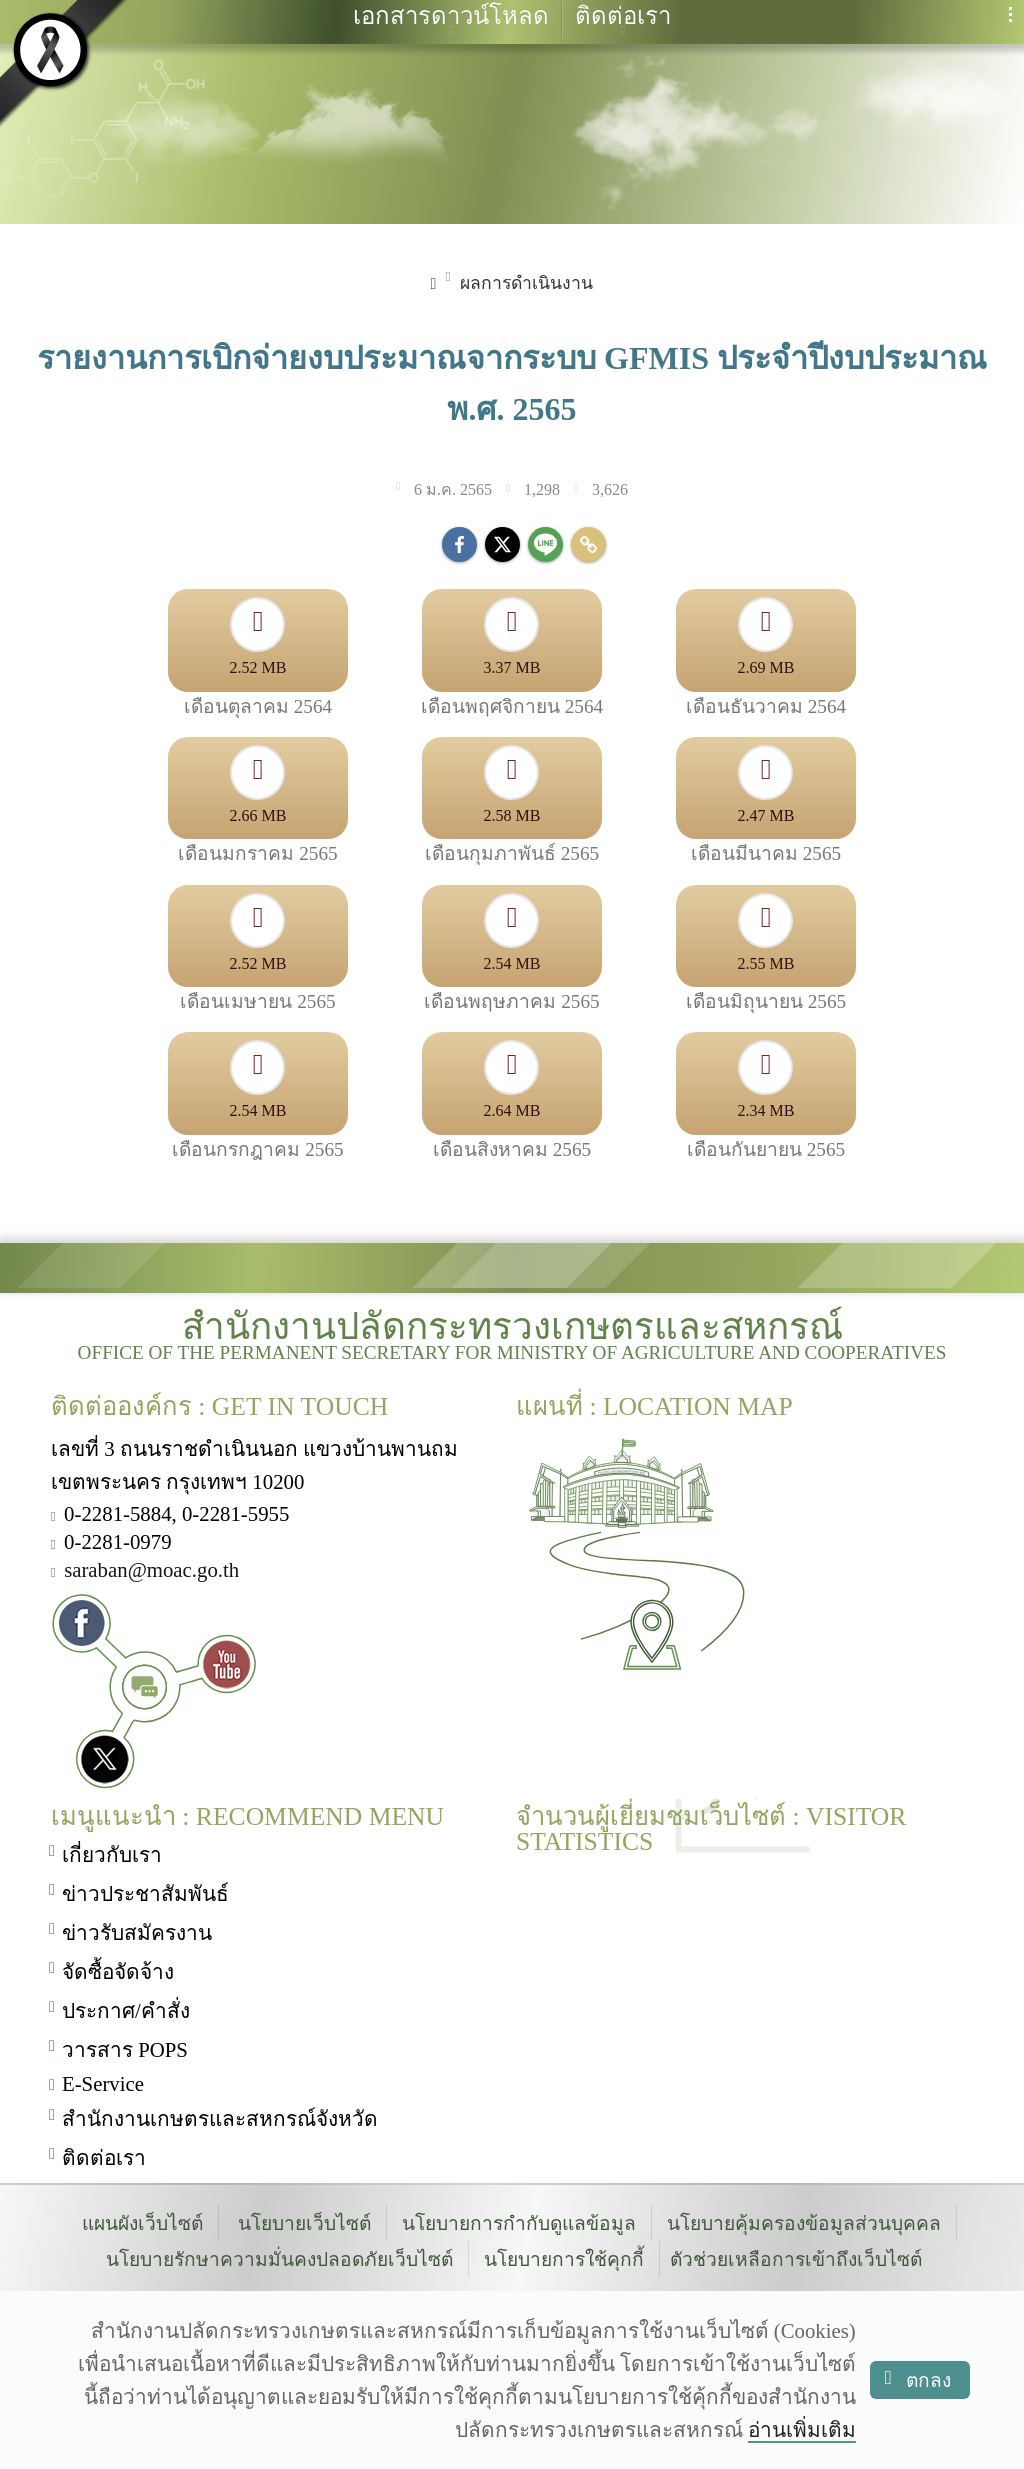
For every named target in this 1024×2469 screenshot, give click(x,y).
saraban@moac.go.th (151, 1566)
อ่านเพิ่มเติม (802, 2429)
